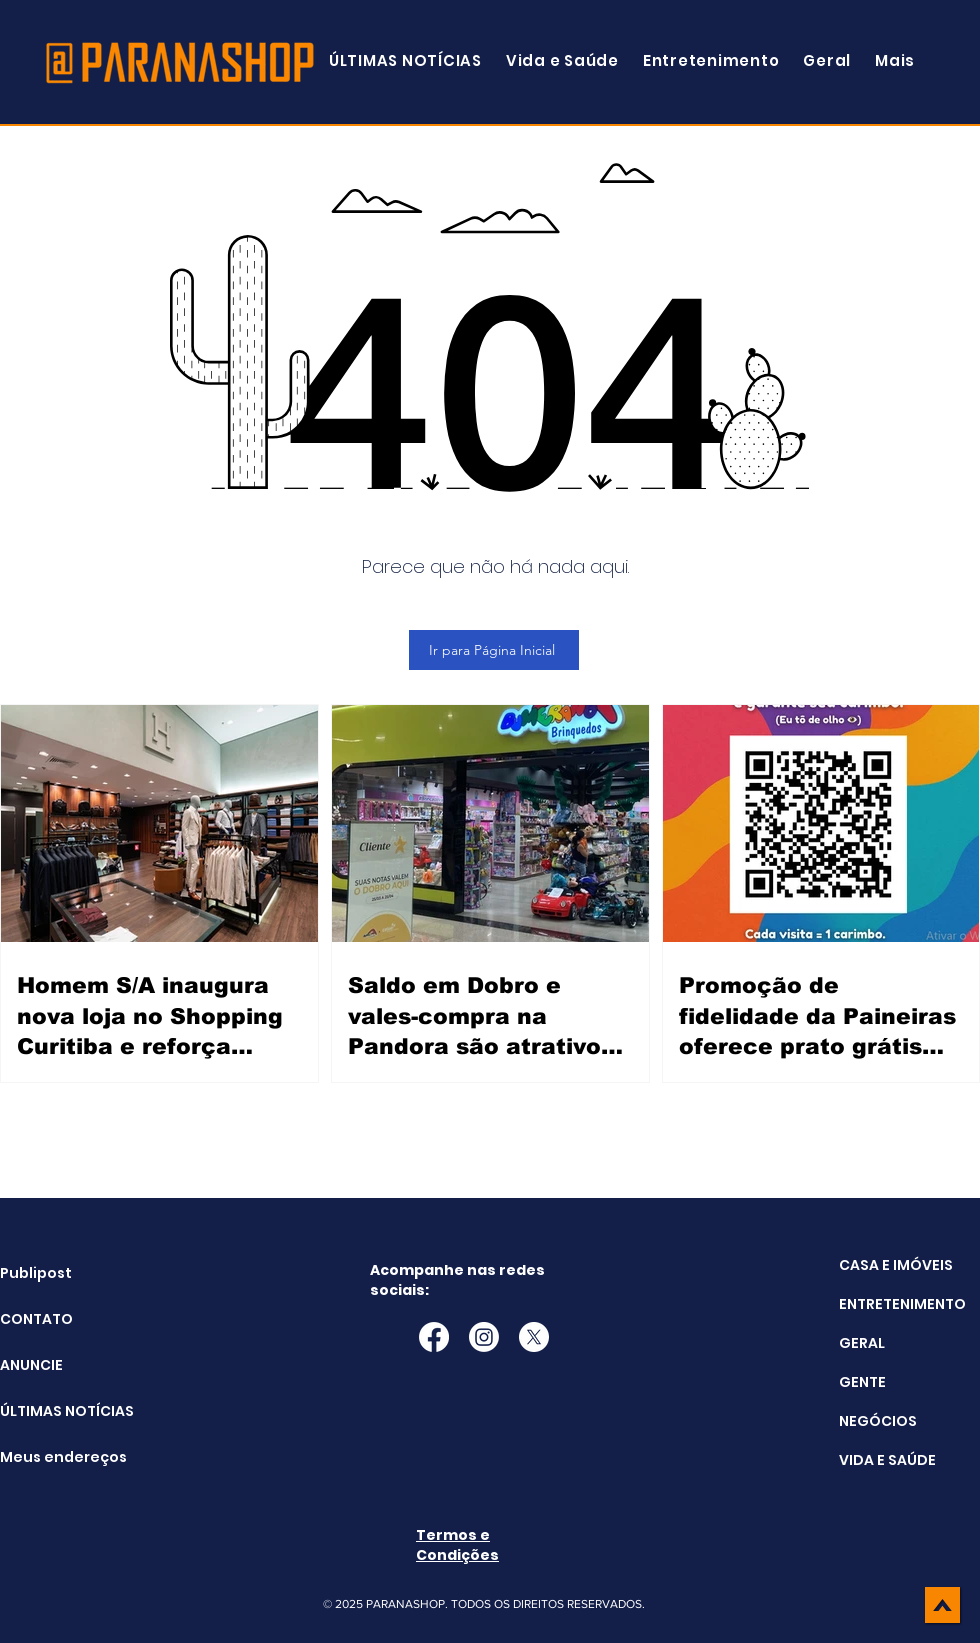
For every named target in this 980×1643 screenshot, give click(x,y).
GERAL (862, 1343)
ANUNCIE (31, 1365)
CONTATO (36, 1319)
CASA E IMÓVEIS (896, 1265)
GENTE (862, 1382)
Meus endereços (50, 1457)
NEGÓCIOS (878, 1421)
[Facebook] (434, 1337)
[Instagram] (484, 1337)
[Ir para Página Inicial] (494, 650)
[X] (534, 1337)
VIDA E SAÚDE (887, 1460)
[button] (895, 60)
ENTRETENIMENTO (902, 1304)
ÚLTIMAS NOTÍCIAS (50, 1411)
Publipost (36, 1273)
